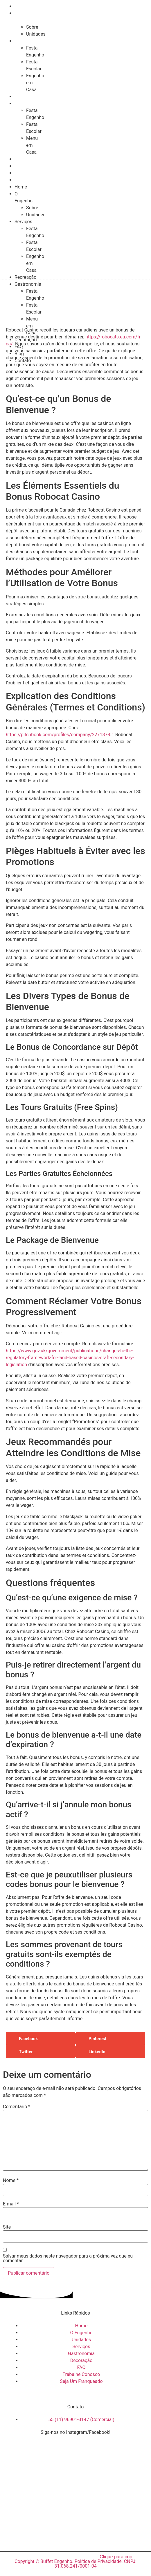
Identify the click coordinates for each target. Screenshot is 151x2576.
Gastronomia (27, 103)
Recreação (26, 96)
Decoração (26, 159)
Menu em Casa (32, 145)
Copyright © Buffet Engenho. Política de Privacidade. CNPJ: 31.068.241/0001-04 (75, 2564)
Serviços (24, 41)
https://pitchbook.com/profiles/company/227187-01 (60, 734)
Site (7, 2227)
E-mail (11, 2204)
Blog (20, 173)
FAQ (20, 166)
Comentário (16, 2106)
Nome (11, 2180)
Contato (23, 180)
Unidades (36, 34)
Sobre (32, 27)
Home (21, 6)
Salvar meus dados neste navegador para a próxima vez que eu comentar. (68, 2258)
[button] (41, 2038)
